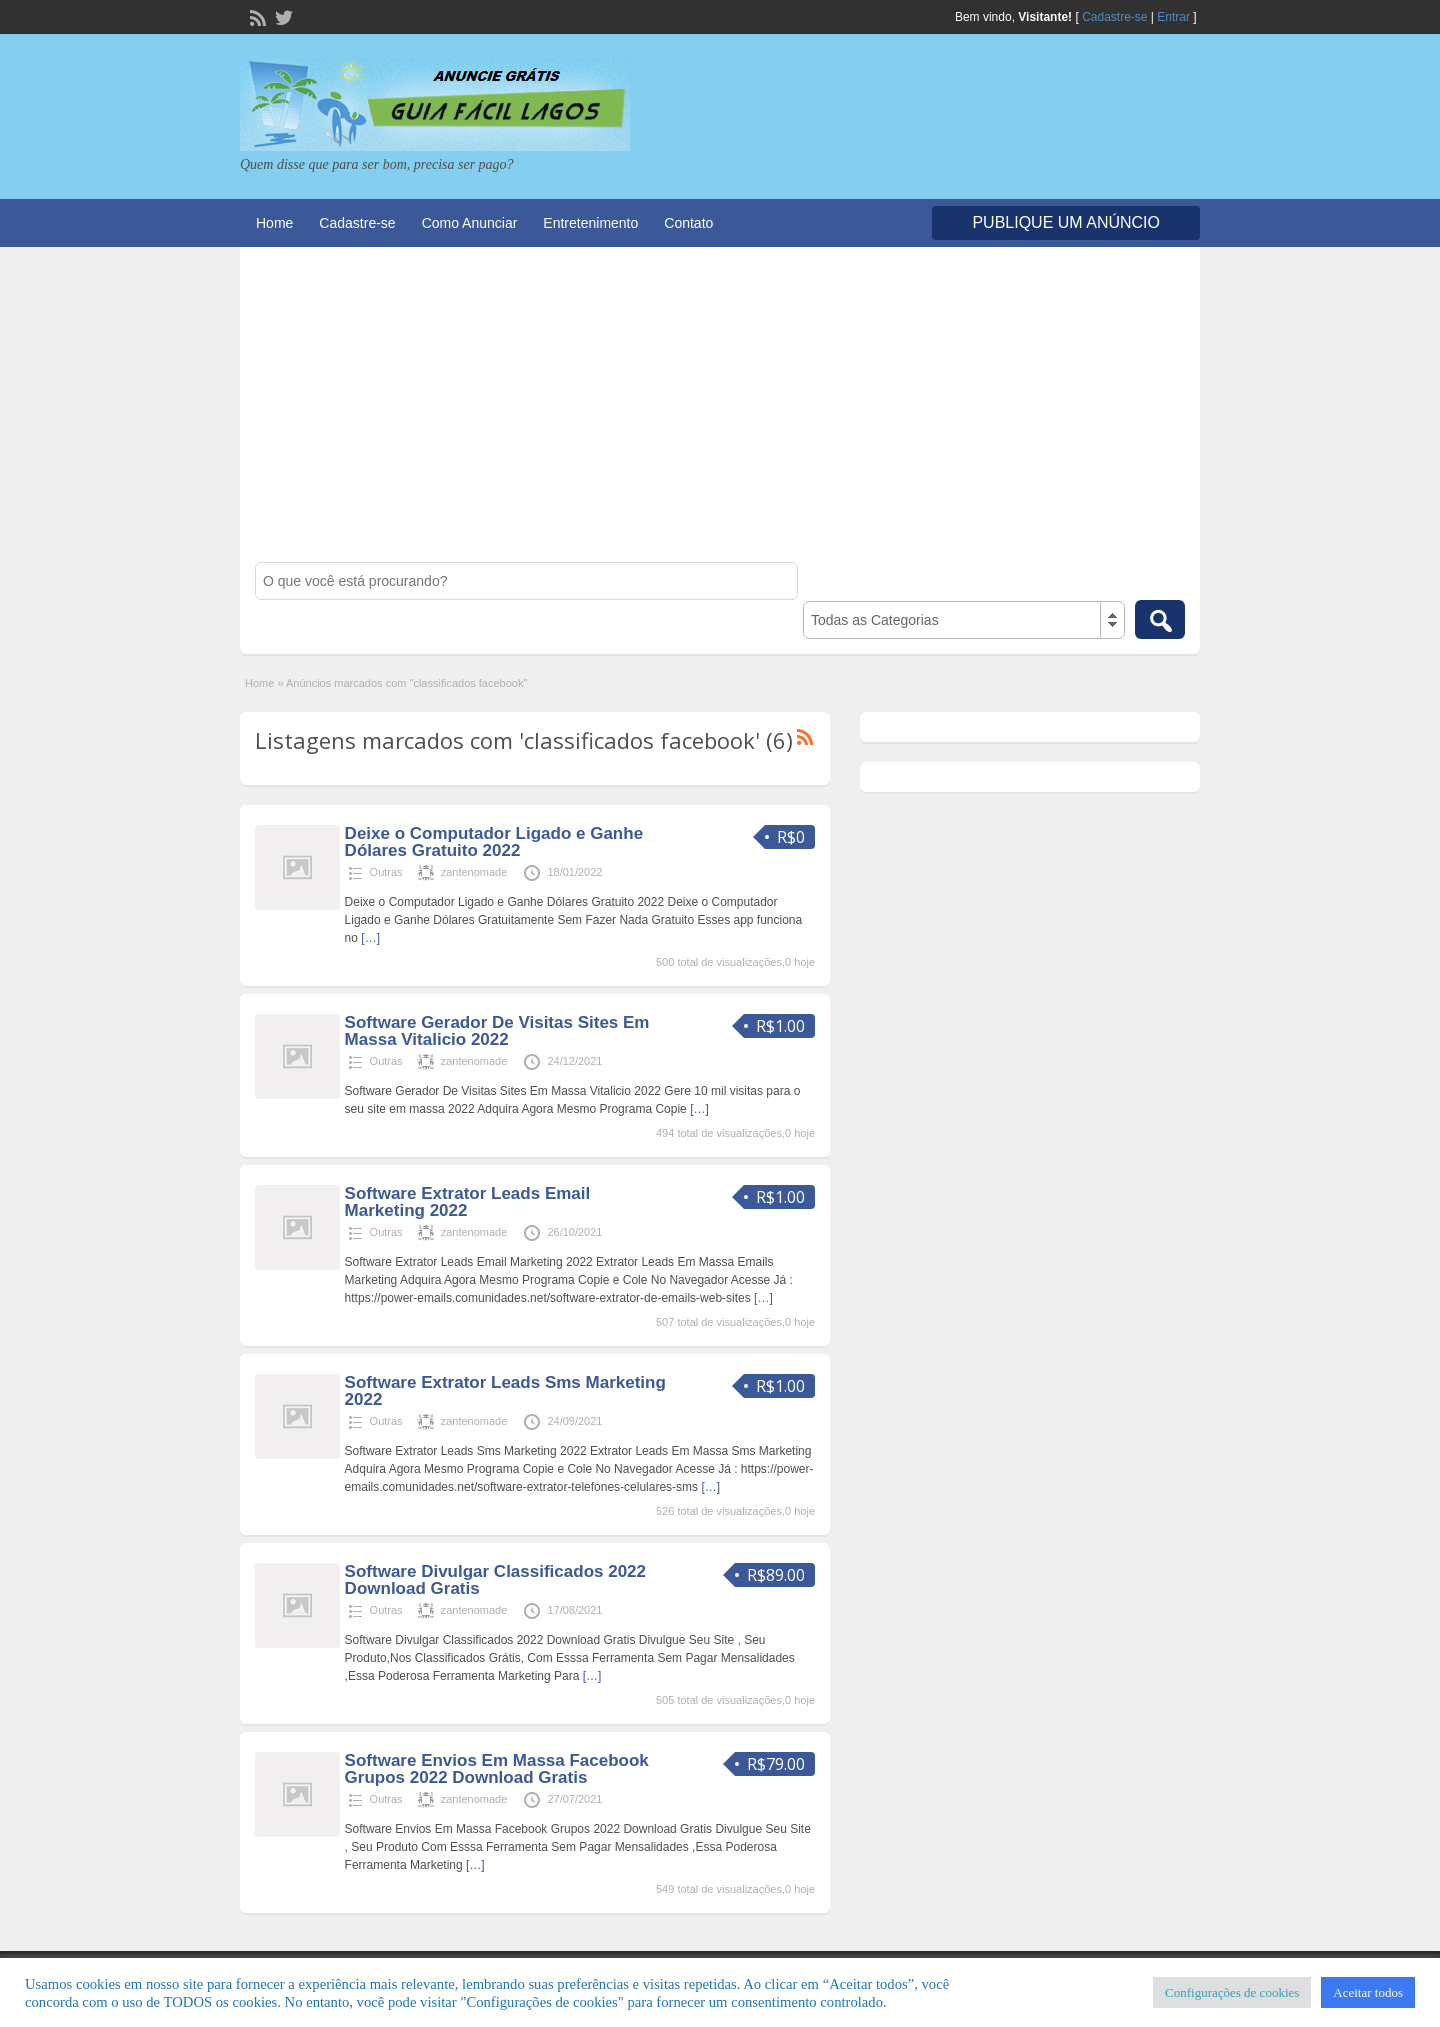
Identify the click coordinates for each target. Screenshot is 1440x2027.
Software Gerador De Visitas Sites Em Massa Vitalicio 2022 (497, 1031)
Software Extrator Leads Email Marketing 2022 (468, 1202)
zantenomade (474, 872)
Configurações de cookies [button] (1232, 1992)
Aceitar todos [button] (1368, 1992)
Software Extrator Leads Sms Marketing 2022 (505, 1391)
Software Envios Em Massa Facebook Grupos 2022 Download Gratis (497, 1769)
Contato (688, 223)
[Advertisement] (720, 412)
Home (274, 223)
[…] (370, 938)
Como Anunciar (470, 223)
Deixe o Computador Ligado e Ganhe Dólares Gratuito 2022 (494, 842)
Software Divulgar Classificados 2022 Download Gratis (495, 1580)
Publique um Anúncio (1066, 222)
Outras (386, 872)
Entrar (1173, 17)
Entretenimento (590, 223)
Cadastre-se (1114, 17)
